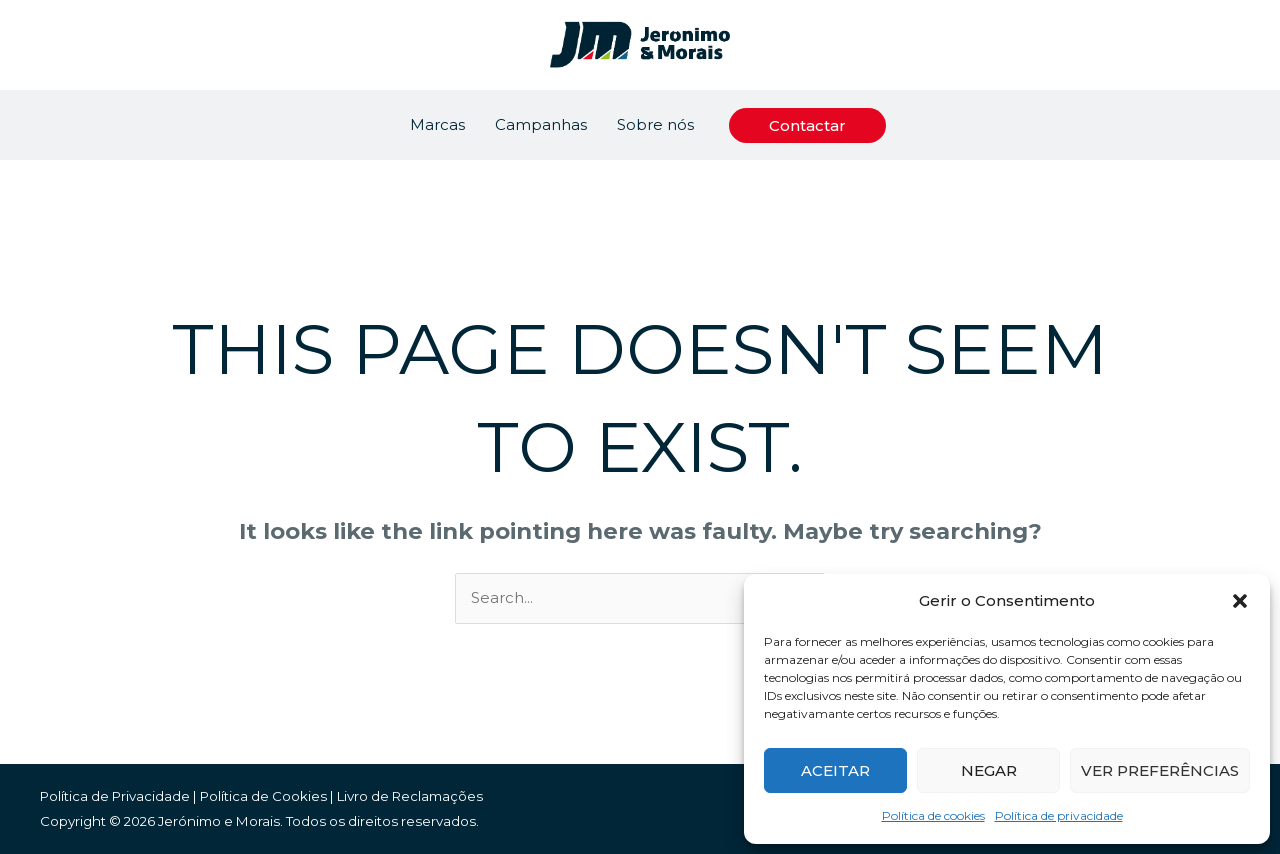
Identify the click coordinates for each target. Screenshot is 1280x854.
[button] (1240, 601)
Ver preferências (1160, 770)
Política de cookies (933, 815)
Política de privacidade (1059, 815)
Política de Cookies (263, 796)
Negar (989, 770)
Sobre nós (655, 124)
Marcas (437, 124)
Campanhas (541, 124)
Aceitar (835, 770)
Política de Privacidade (115, 796)
